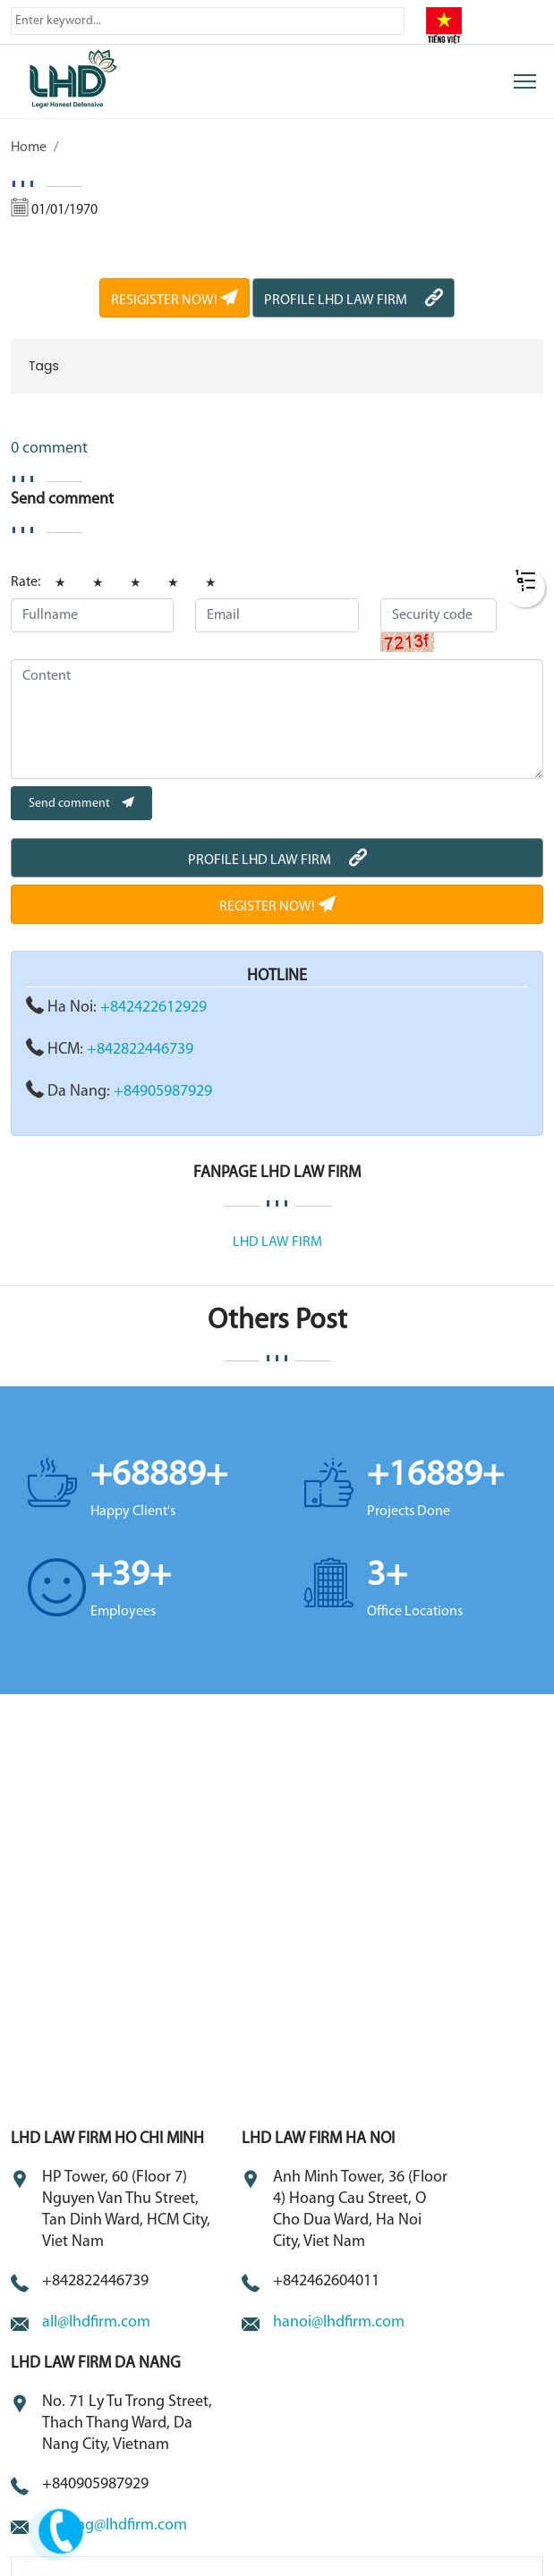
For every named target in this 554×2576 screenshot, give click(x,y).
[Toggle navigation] (525, 81)
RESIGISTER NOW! (174, 300)
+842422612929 (153, 1007)
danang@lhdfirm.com (114, 2525)
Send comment (81, 803)
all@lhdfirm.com (96, 2322)
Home (29, 147)
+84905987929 (163, 1091)
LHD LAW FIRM (277, 1242)
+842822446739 (140, 1049)
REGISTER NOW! (277, 907)
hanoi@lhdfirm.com (339, 2322)
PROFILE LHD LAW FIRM (353, 300)
